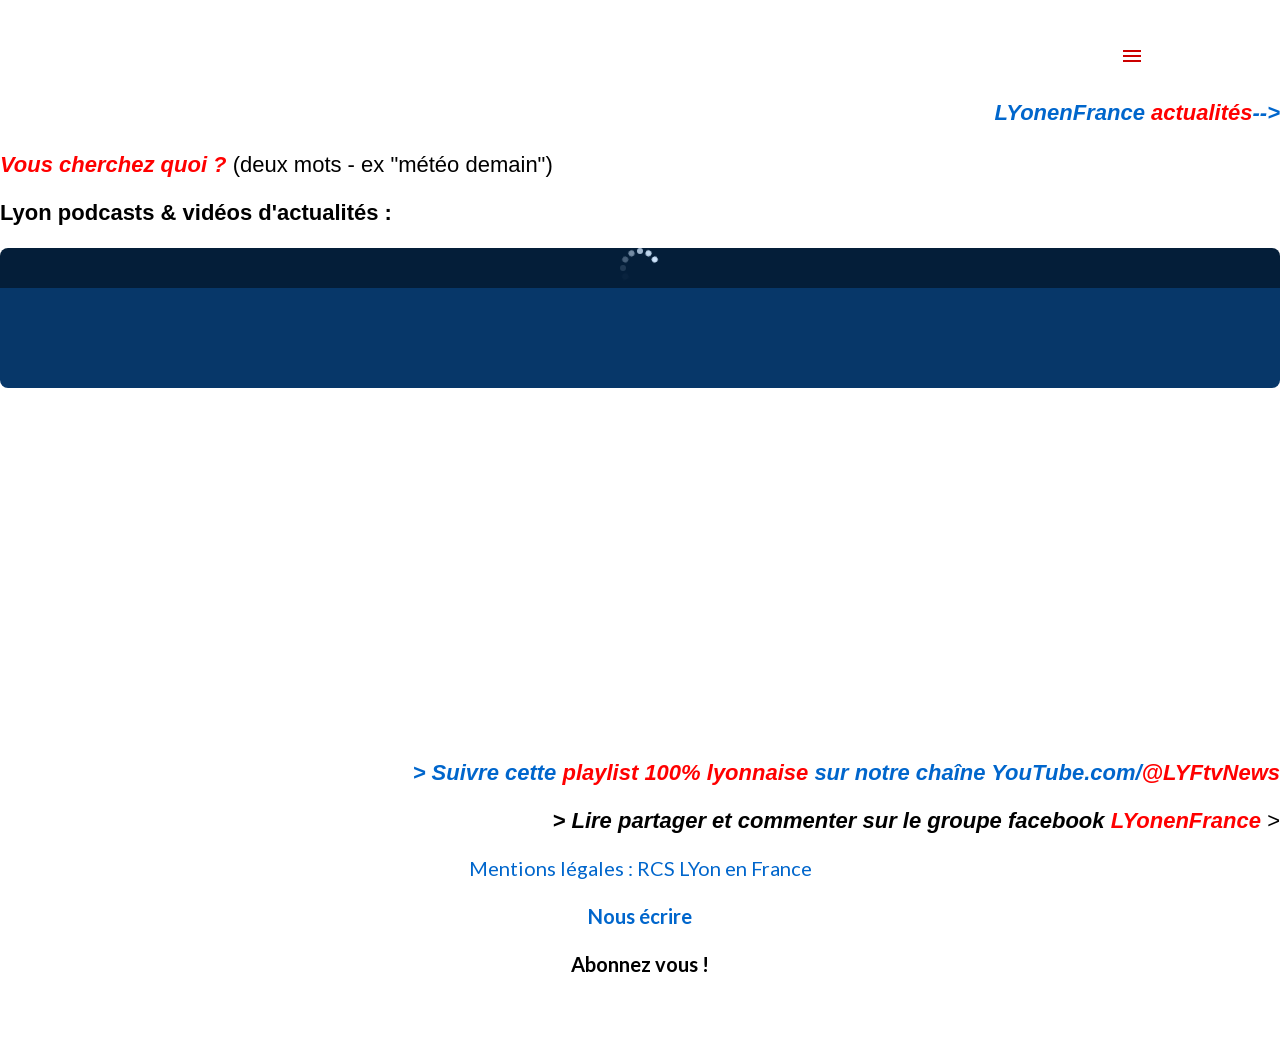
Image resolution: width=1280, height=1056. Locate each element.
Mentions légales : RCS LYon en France (640, 868)
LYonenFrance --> (1137, 112)
